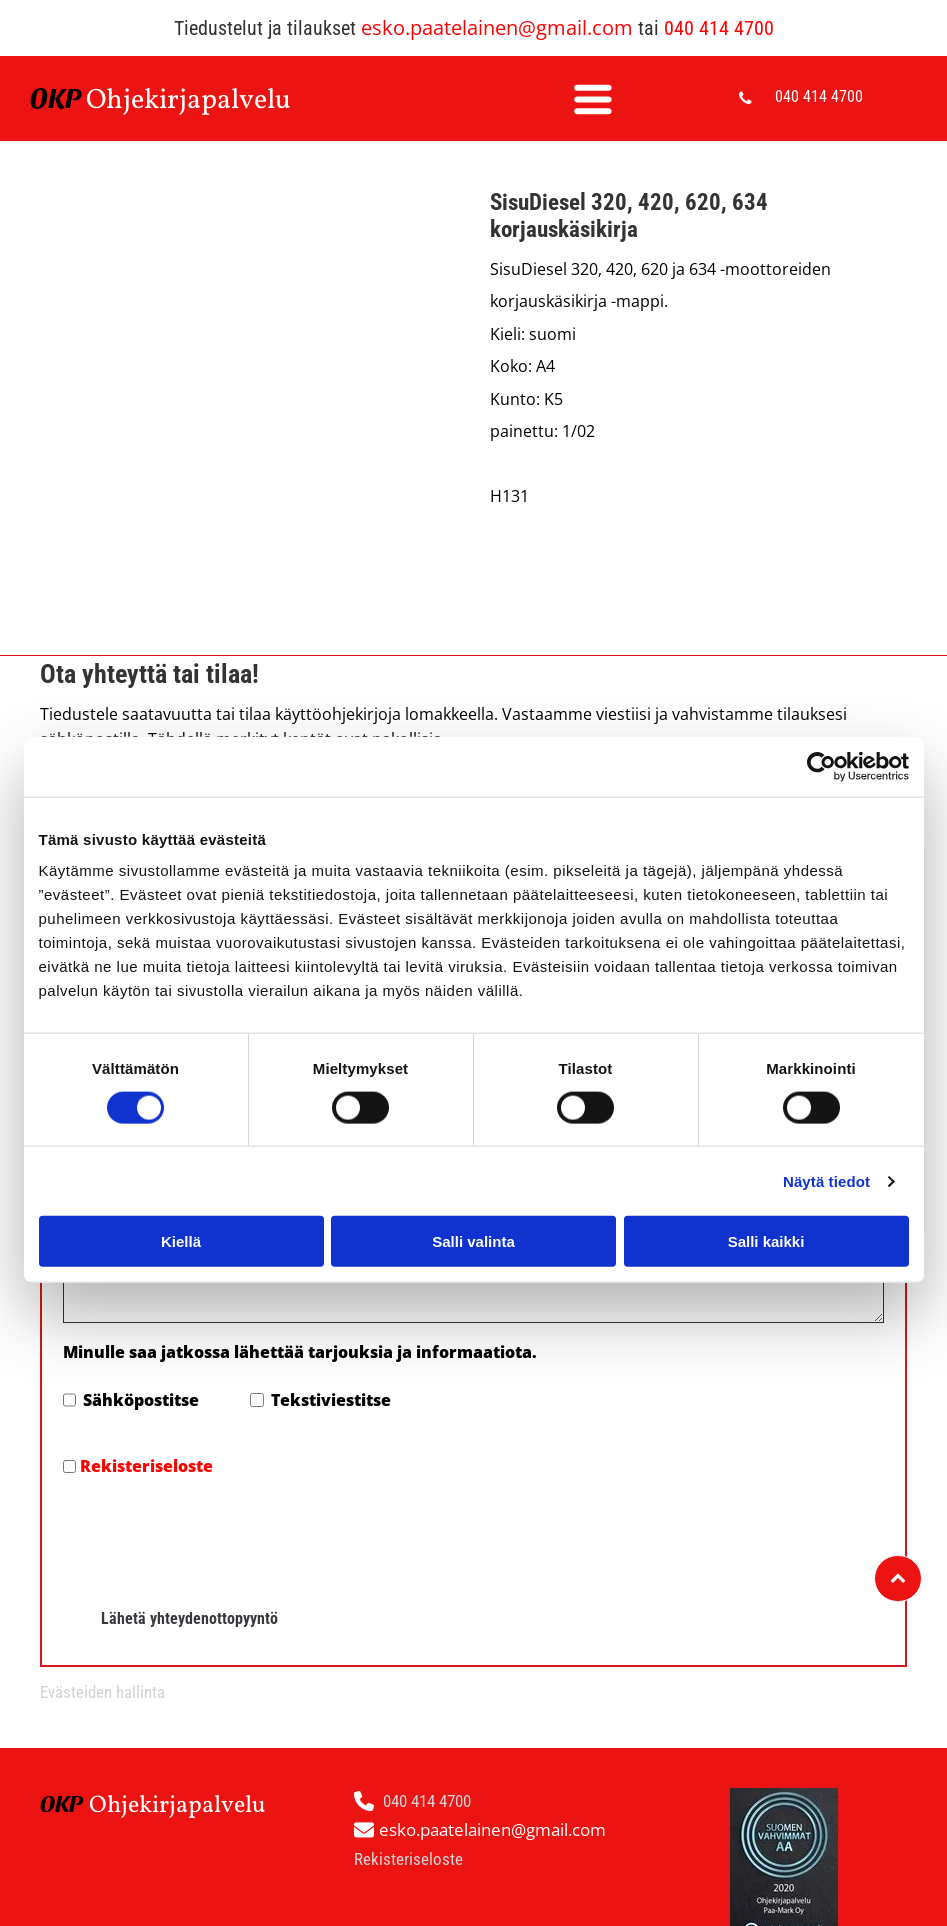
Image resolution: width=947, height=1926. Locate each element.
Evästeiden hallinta (102, 1692)
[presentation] (215, 1535)
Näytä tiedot (826, 1181)
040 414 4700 (719, 28)
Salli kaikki (766, 1241)
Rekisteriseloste (146, 1466)
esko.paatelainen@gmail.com (497, 27)
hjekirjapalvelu (198, 100)
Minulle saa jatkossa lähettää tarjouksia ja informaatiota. (300, 1352)
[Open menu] (593, 99)
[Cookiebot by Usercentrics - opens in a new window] (821, 766)
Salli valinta (473, 1241)
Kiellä (181, 1241)
